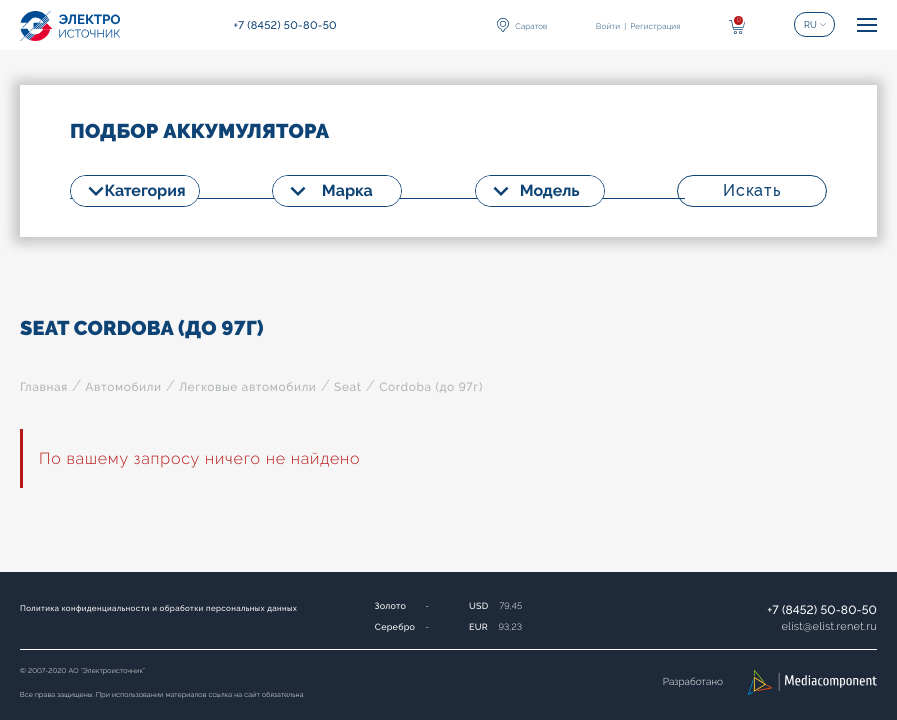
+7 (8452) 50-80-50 (822, 610)
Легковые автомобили (247, 387)
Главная (44, 387)
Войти (608, 26)
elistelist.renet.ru (829, 626)
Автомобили (123, 387)
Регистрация (655, 26)
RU (810, 25)
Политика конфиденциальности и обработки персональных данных (158, 608)
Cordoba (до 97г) (431, 387)
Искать (752, 190)
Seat (348, 387)
